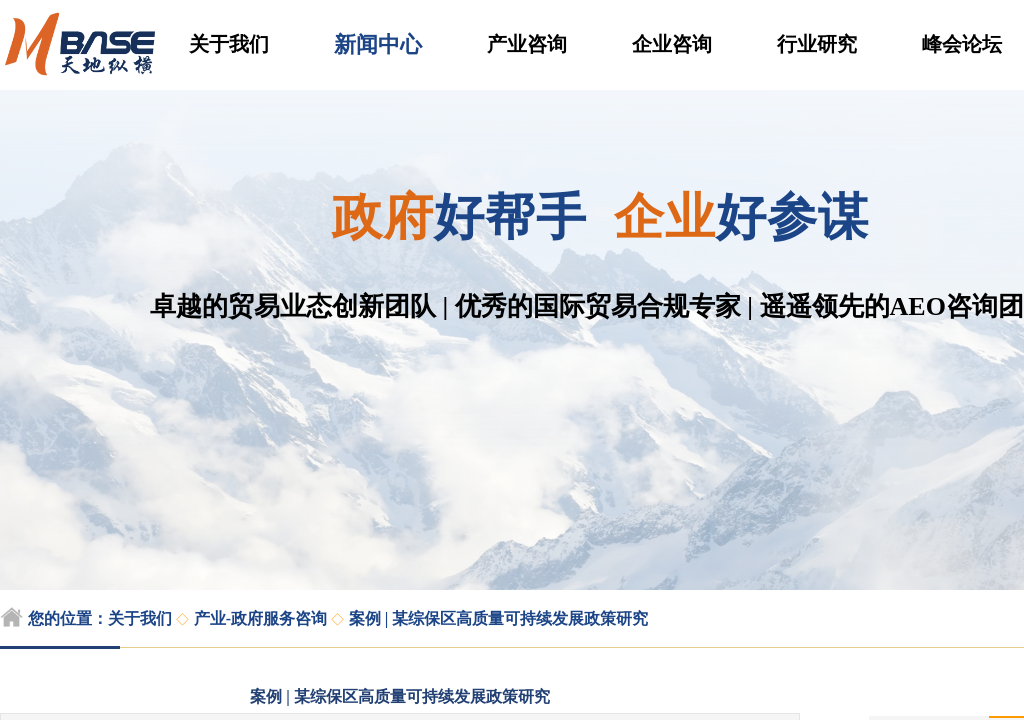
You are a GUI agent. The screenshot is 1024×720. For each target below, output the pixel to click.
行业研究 (817, 44)
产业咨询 (527, 44)
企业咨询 (672, 44)
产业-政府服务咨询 (260, 618)
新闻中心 (378, 44)
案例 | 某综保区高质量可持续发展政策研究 (499, 618)
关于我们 (229, 44)
